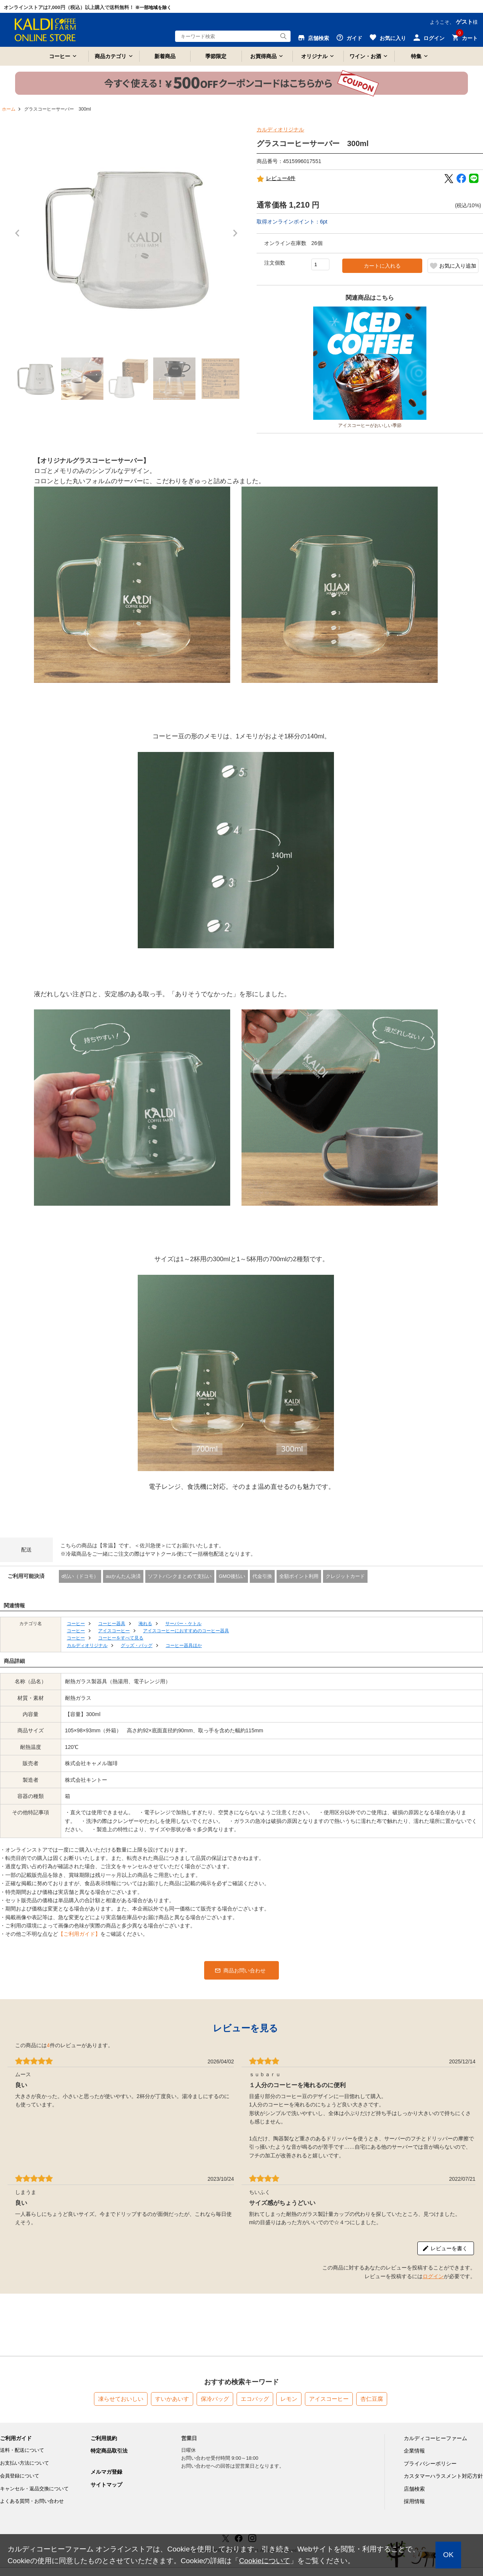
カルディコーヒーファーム (435, 2438)
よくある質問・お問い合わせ (32, 2501)
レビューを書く (449, 2248)
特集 (416, 56)
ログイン (433, 2276)
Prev (19, 237)
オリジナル (314, 56)
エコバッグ (255, 2399)
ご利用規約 (104, 2438)
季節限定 (215, 56)
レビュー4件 (276, 178)
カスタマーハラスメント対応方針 (443, 2476)
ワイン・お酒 (365, 56)
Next (237, 237)
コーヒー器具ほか (184, 1645)
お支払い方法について (24, 2463)
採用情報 (414, 2501)
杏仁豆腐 (371, 2399)
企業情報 (414, 2451)
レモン (288, 2399)
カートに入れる (382, 266)
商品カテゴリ (110, 56)
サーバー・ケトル (183, 1623)
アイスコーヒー (114, 1630)
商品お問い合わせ (244, 1970)
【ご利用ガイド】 (79, 1934)
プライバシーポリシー (430, 2463)
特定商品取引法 (109, 2451)
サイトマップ (106, 2485)
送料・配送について (22, 2450)
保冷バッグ (215, 2399)
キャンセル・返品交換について (34, 2488)
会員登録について (19, 2476)
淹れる (145, 1623)
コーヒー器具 (111, 1623)
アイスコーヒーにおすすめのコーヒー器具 (186, 1630)
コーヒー (59, 56)
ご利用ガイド (16, 2438)
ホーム (8, 109)
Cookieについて (264, 2561)
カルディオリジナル (280, 129)
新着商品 (164, 56)
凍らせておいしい (120, 2399)
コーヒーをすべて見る (120, 1638)
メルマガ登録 (106, 2472)
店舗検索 (414, 2489)
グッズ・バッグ (136, 1645)
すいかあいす (172, 2399)
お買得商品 (263, 56)
